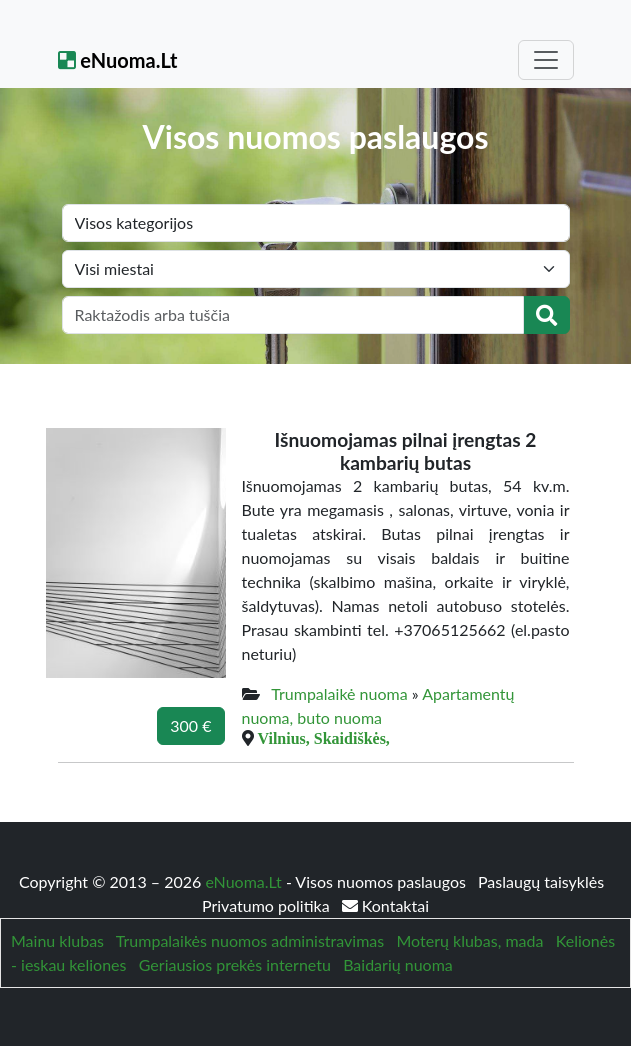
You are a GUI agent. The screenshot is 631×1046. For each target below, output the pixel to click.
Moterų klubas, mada (469, 940)
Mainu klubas (57, 940)
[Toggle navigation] (546, 60)
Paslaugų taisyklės (541, 881)
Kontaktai (385, 905)
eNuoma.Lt (118, 60)
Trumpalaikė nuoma (339, 693)
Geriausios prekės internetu (235, 964)
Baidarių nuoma (398, 964)
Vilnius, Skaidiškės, (324, 738)
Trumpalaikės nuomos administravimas (250, 940)
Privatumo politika (268, 905)
